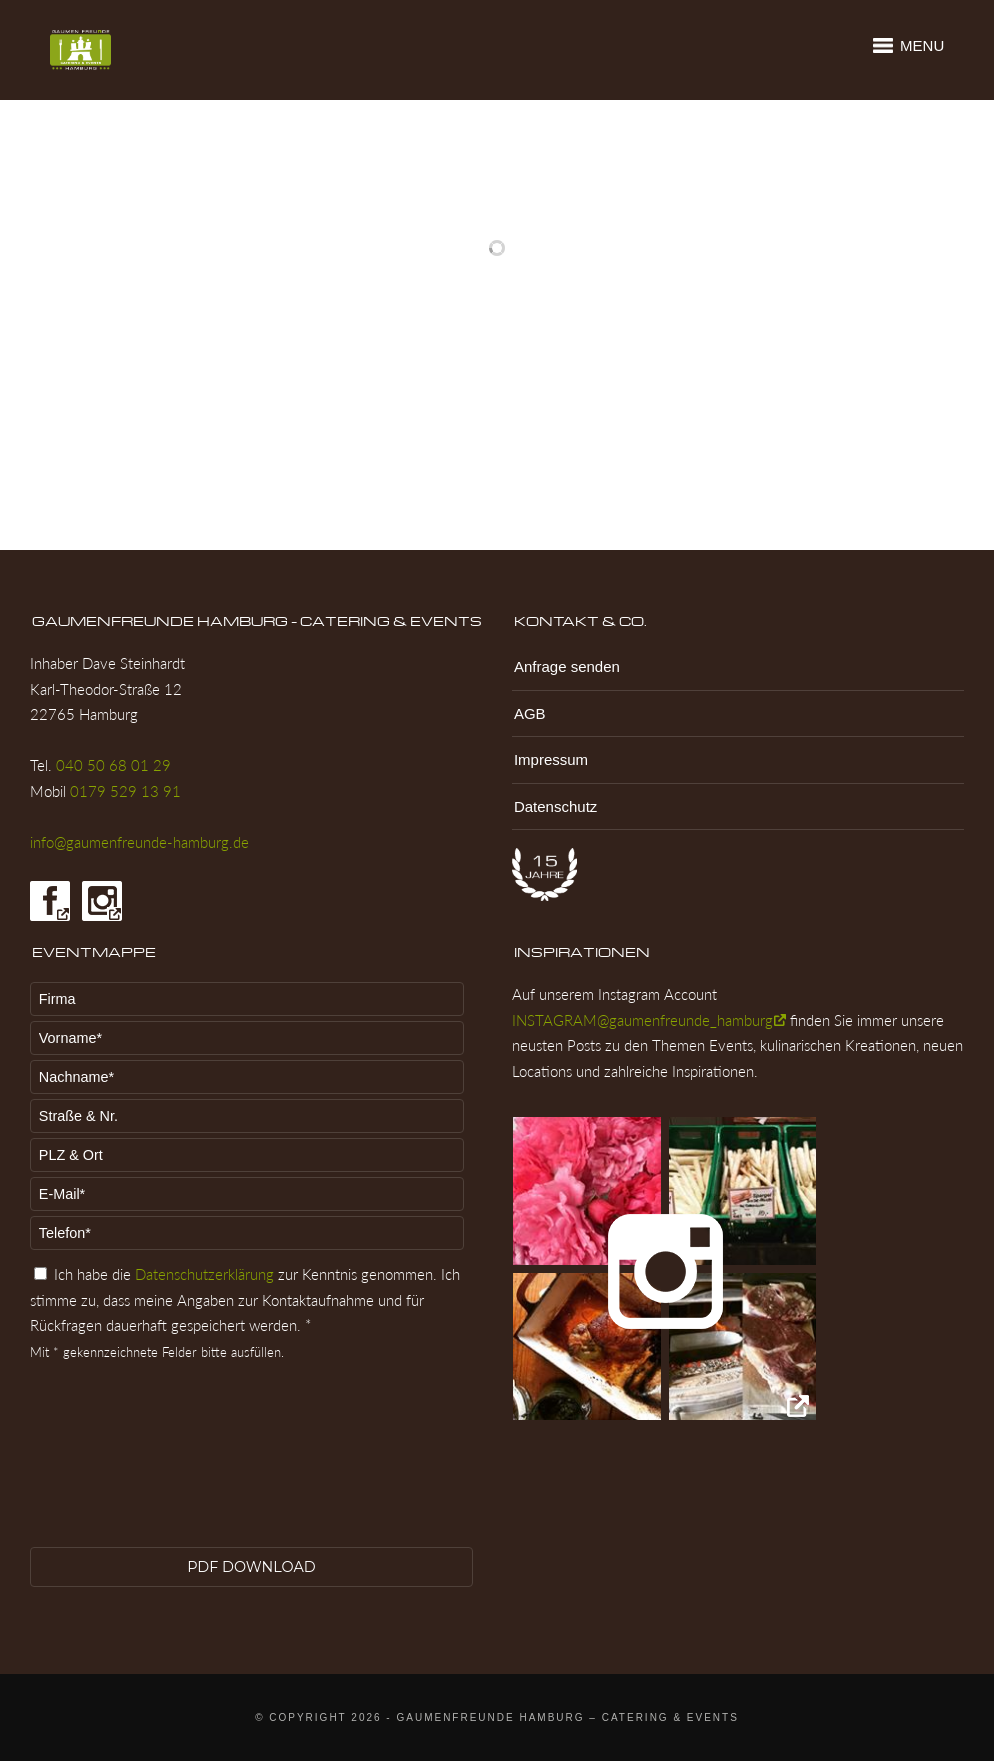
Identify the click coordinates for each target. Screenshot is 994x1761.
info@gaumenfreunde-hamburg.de (139, 842)
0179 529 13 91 (125, 791)
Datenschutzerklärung (204, 1274)
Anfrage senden (567, 666)
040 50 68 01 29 (113, 765)
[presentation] (112, 1469)
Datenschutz (555, 806)
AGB (530, 713)
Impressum (551, 759)
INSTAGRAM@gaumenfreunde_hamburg (642, 1020)
